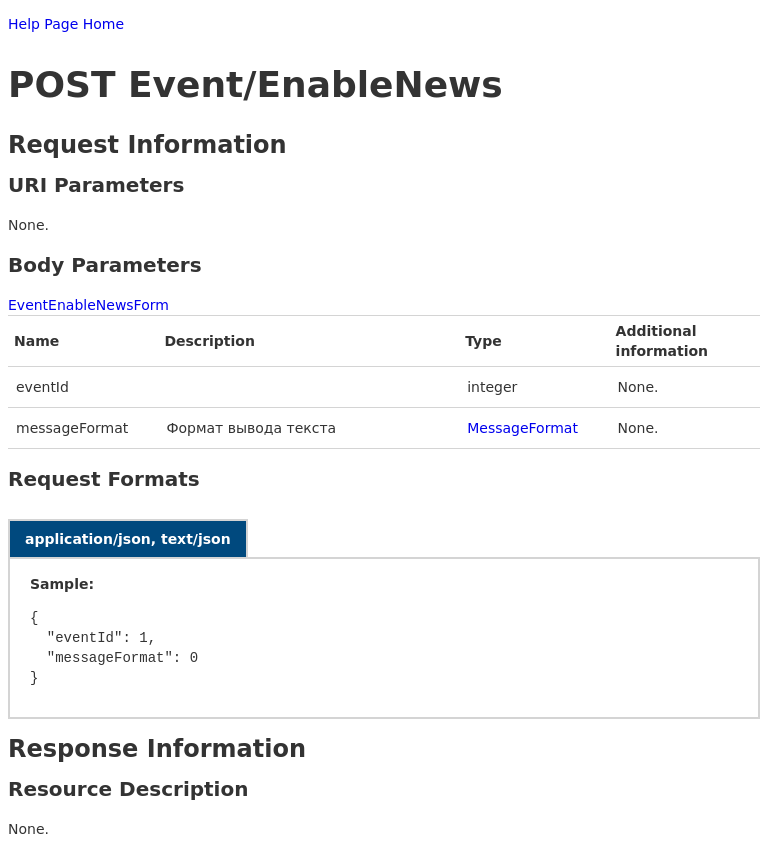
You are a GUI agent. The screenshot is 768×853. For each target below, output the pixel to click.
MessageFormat (522, 428)
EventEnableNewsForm (88, 305)
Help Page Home (66, 24)
